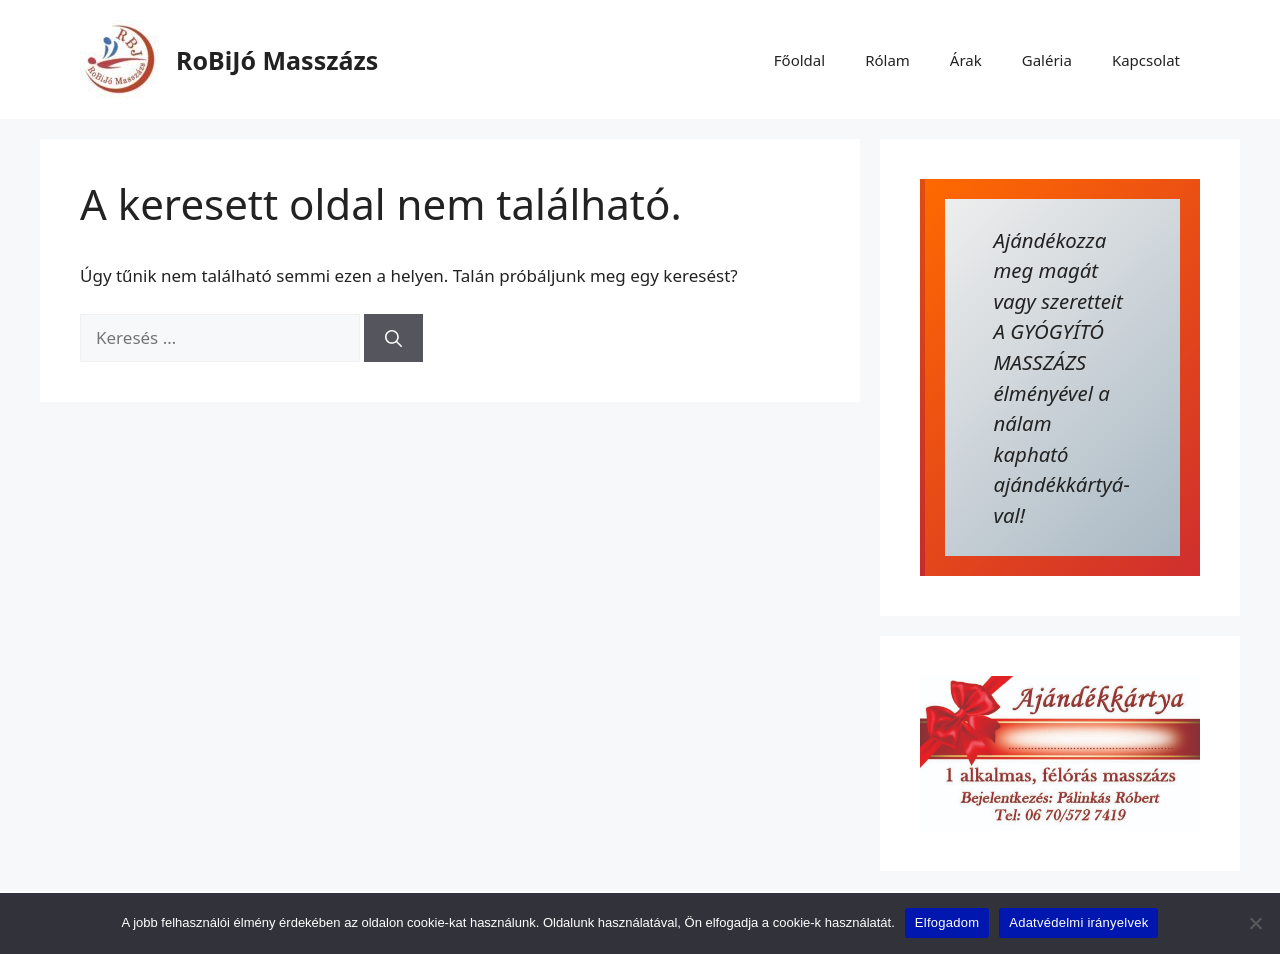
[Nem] (1255, 923)
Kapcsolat (1146, 60)
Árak (966, 60)
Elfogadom (947, 922)
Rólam (887, 60)
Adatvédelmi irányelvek (1078, 922)
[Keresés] (393, 338)
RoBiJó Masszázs (277, 60)
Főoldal (799, 60)
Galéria (1047, 60)
